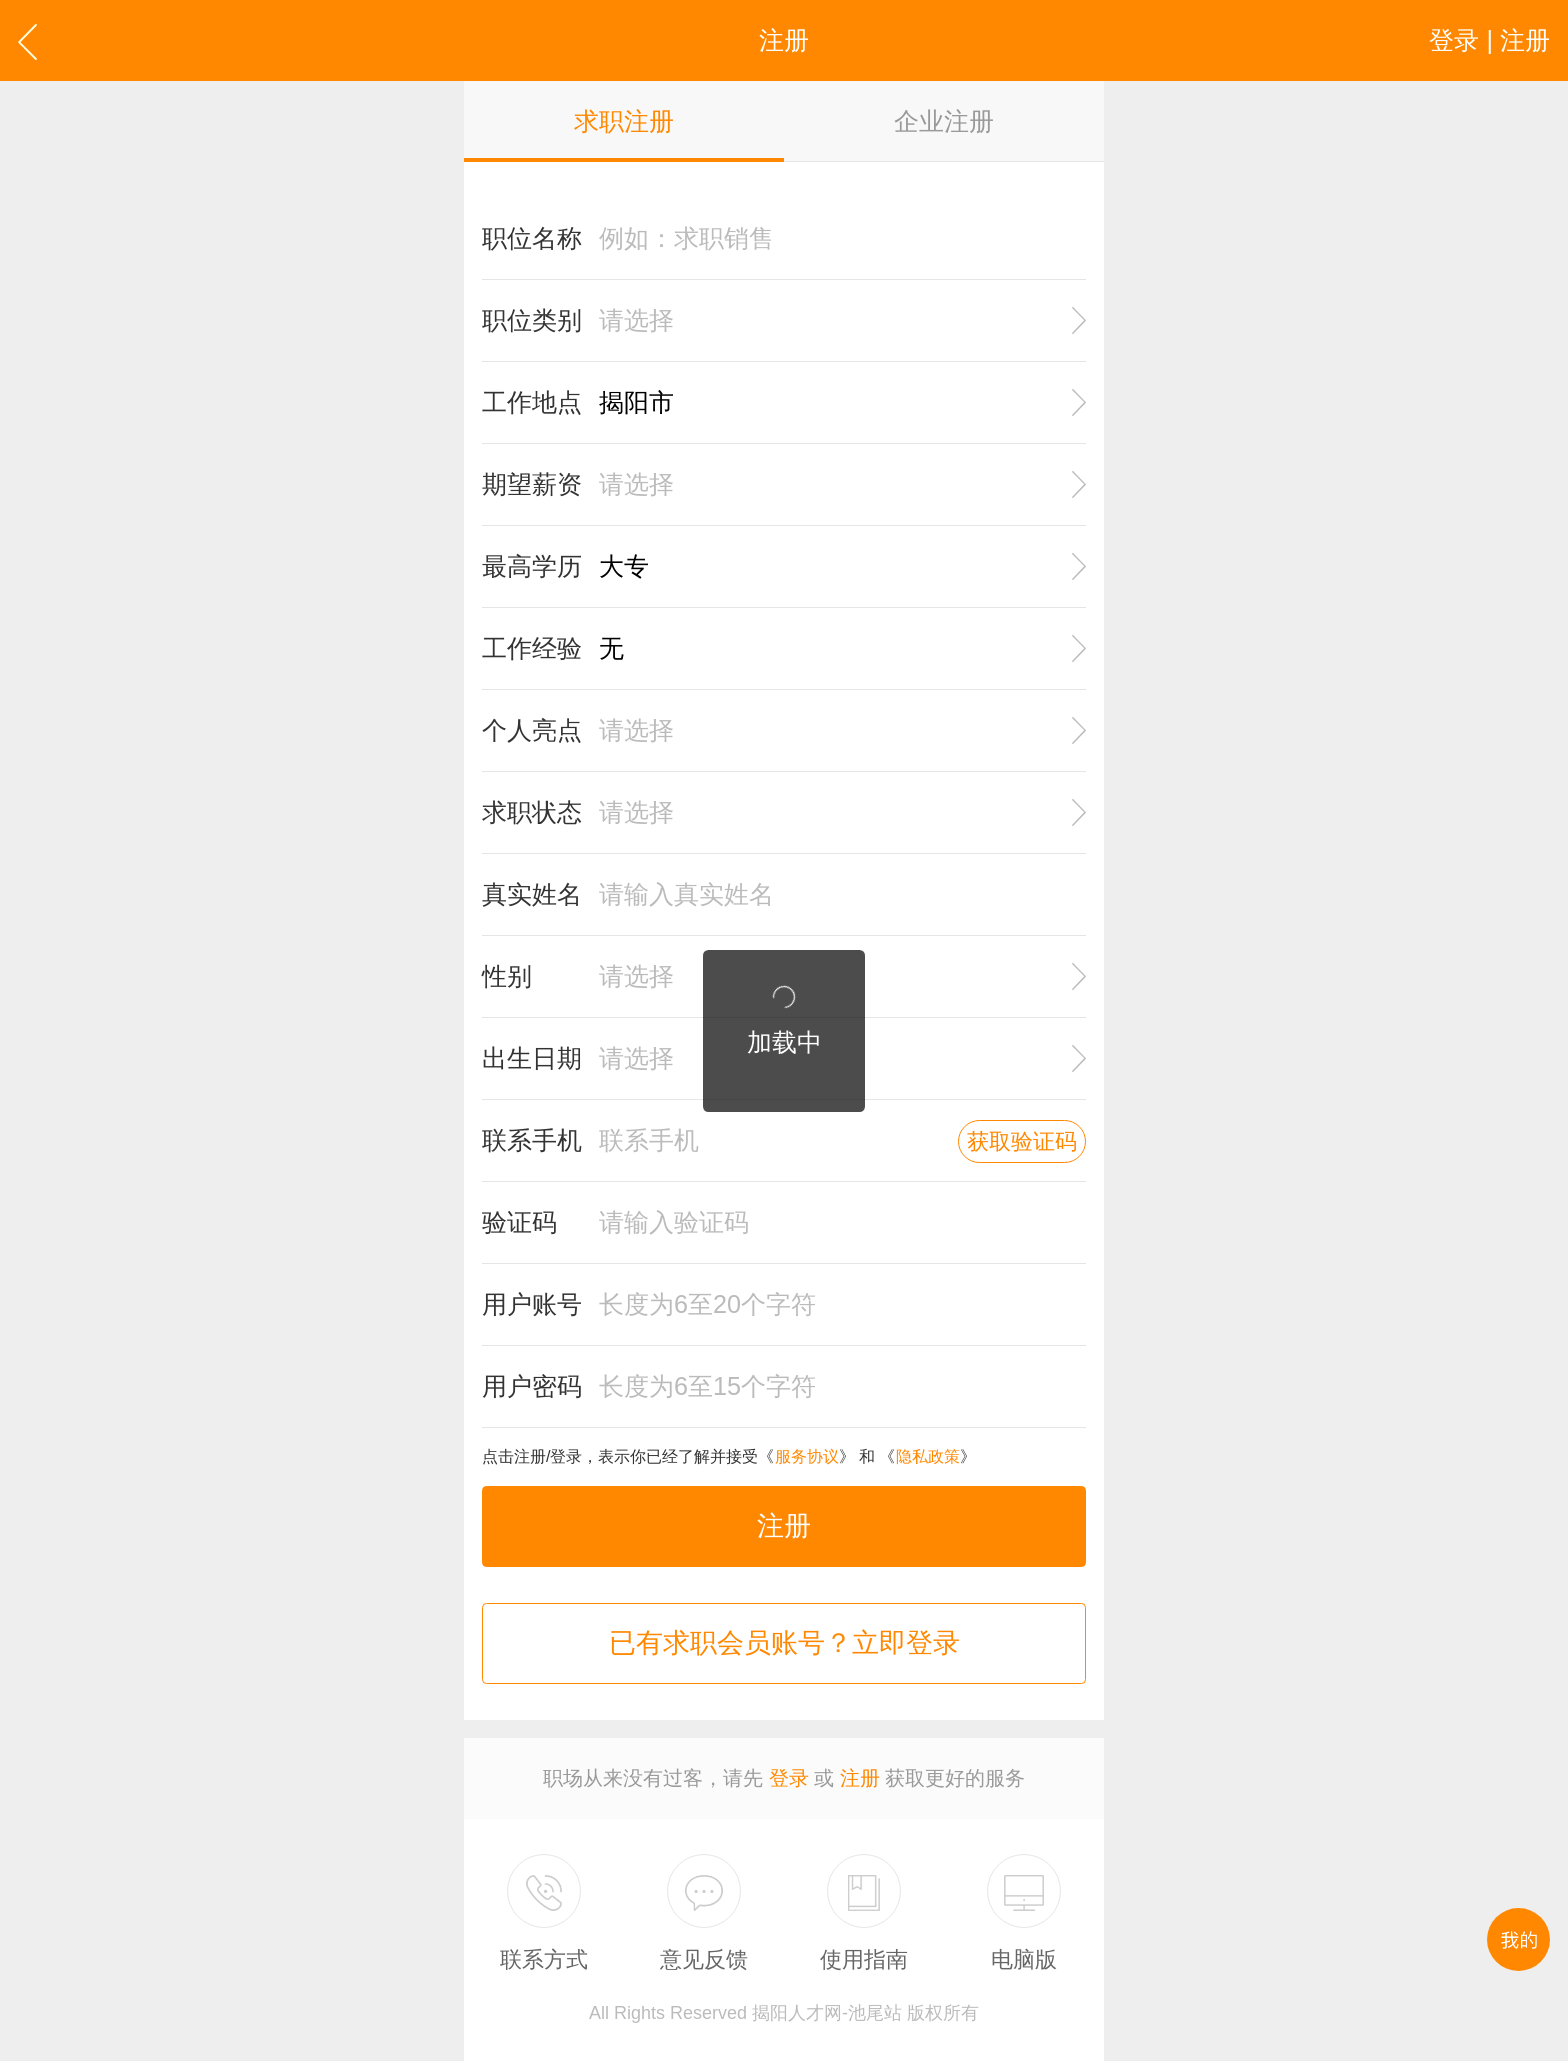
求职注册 (624, 121)
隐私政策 (928, 1456)
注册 (784, 1526)
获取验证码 (1022, 1141)
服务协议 (807, 1456)
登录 (789, 1778)
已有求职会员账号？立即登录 (784, 1643)
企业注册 (944, 121)
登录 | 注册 (1489, 40)
